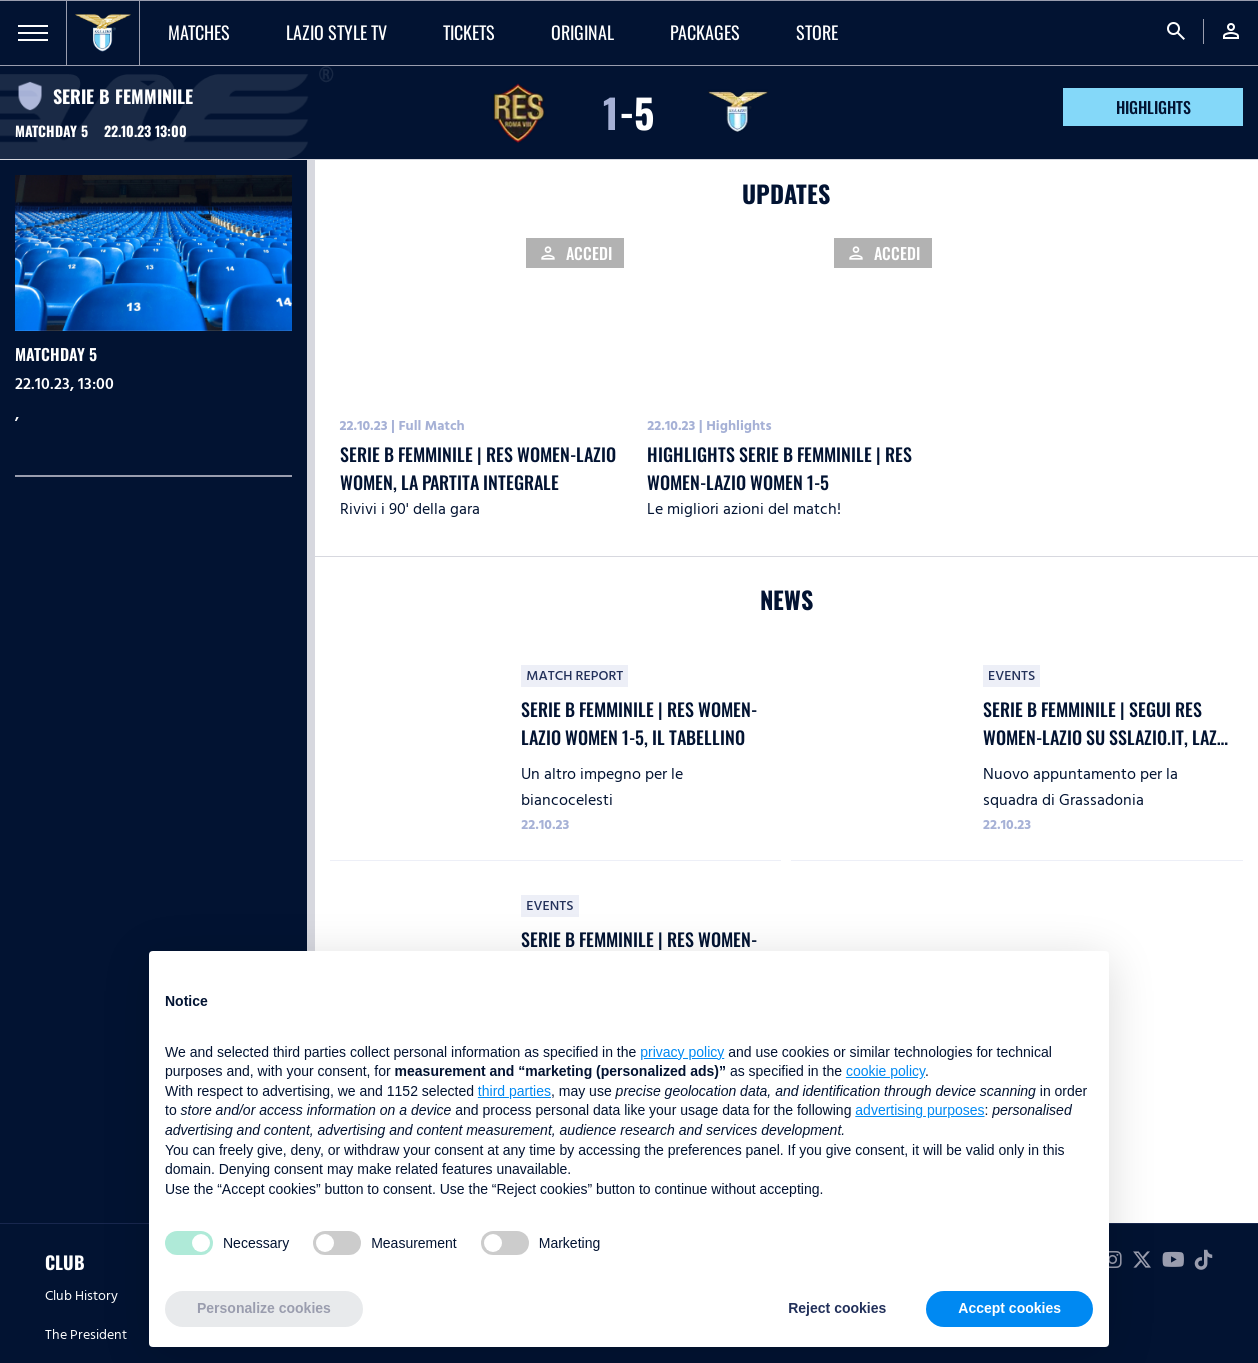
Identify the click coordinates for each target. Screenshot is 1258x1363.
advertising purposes (919, 1110)
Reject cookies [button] (837, 1308)
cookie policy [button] (885, 1071)
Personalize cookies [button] (264, 1308)
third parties (514, 1091)
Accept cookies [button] (1009, 1308)
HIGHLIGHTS (1153, 107)
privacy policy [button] (682, 1052)
